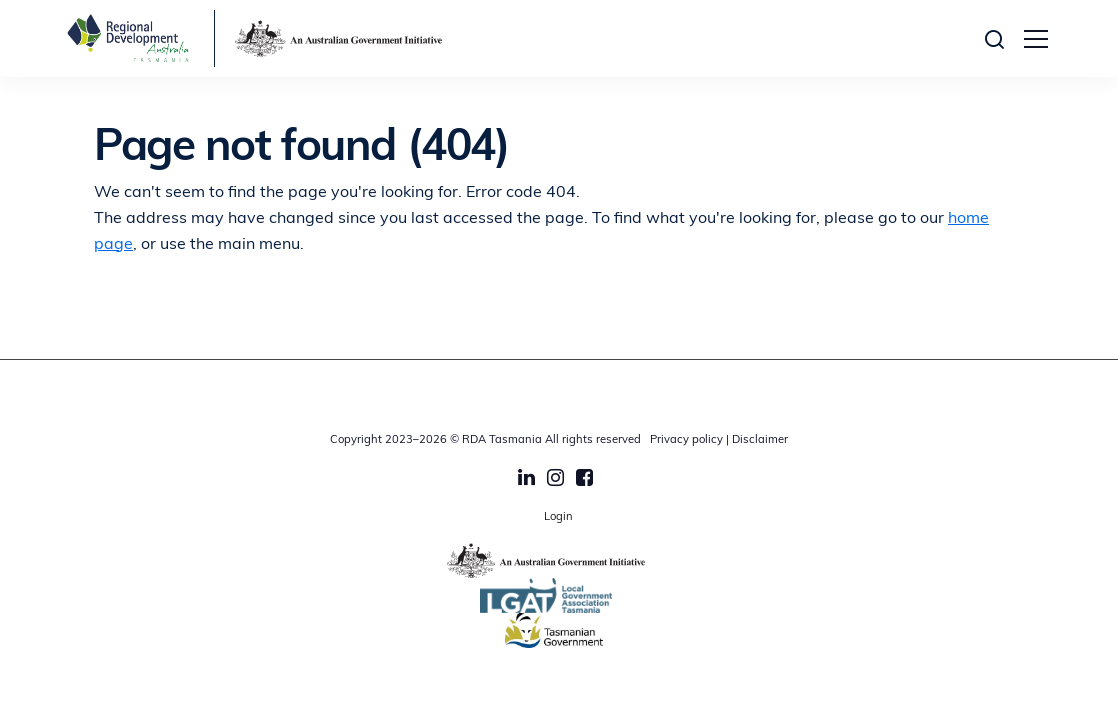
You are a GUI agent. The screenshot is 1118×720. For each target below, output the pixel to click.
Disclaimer (760, 440)
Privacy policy (686, 440)
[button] (999, 38)
